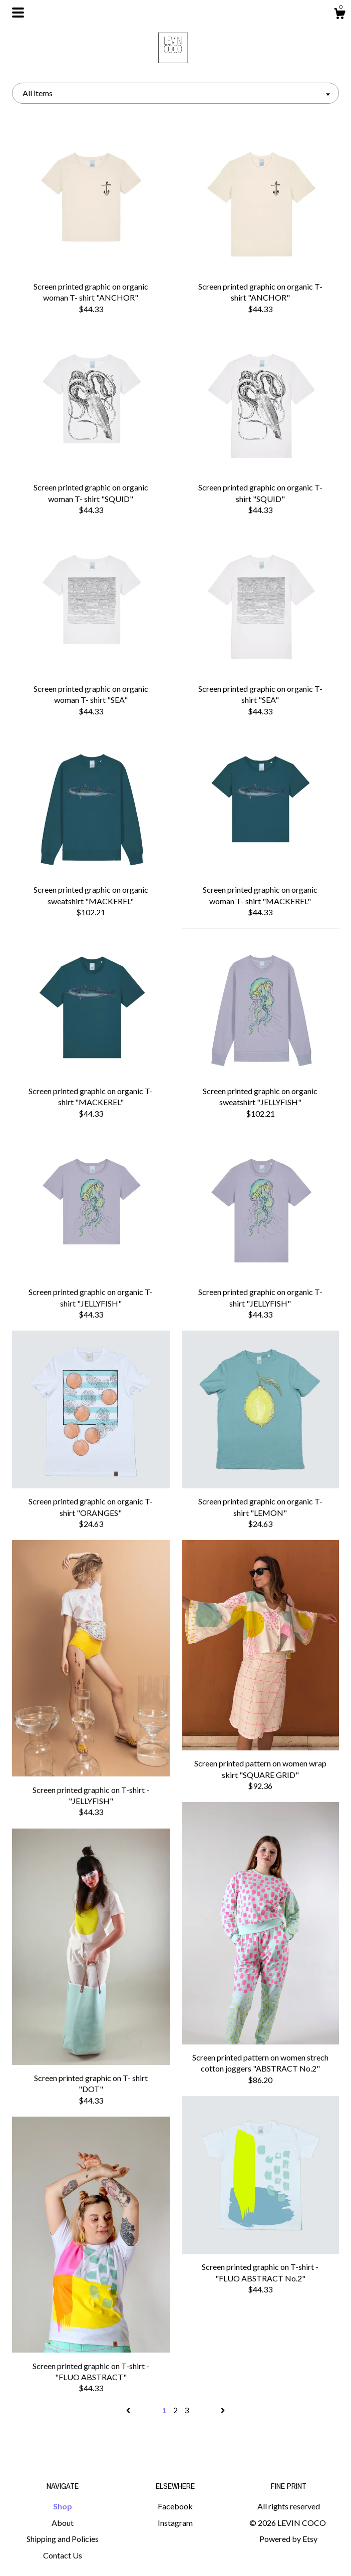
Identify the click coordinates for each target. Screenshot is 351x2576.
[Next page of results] (222, 2410)
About (63, 2522)
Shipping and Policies (63, 2538)
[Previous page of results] (129, 2410)
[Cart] (339, 15)
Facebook (175, 2506)
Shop (62, 2506)
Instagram (175, 2522)
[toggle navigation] (18, 13)
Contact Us (62, 2555)
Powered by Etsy (288, 2538)
